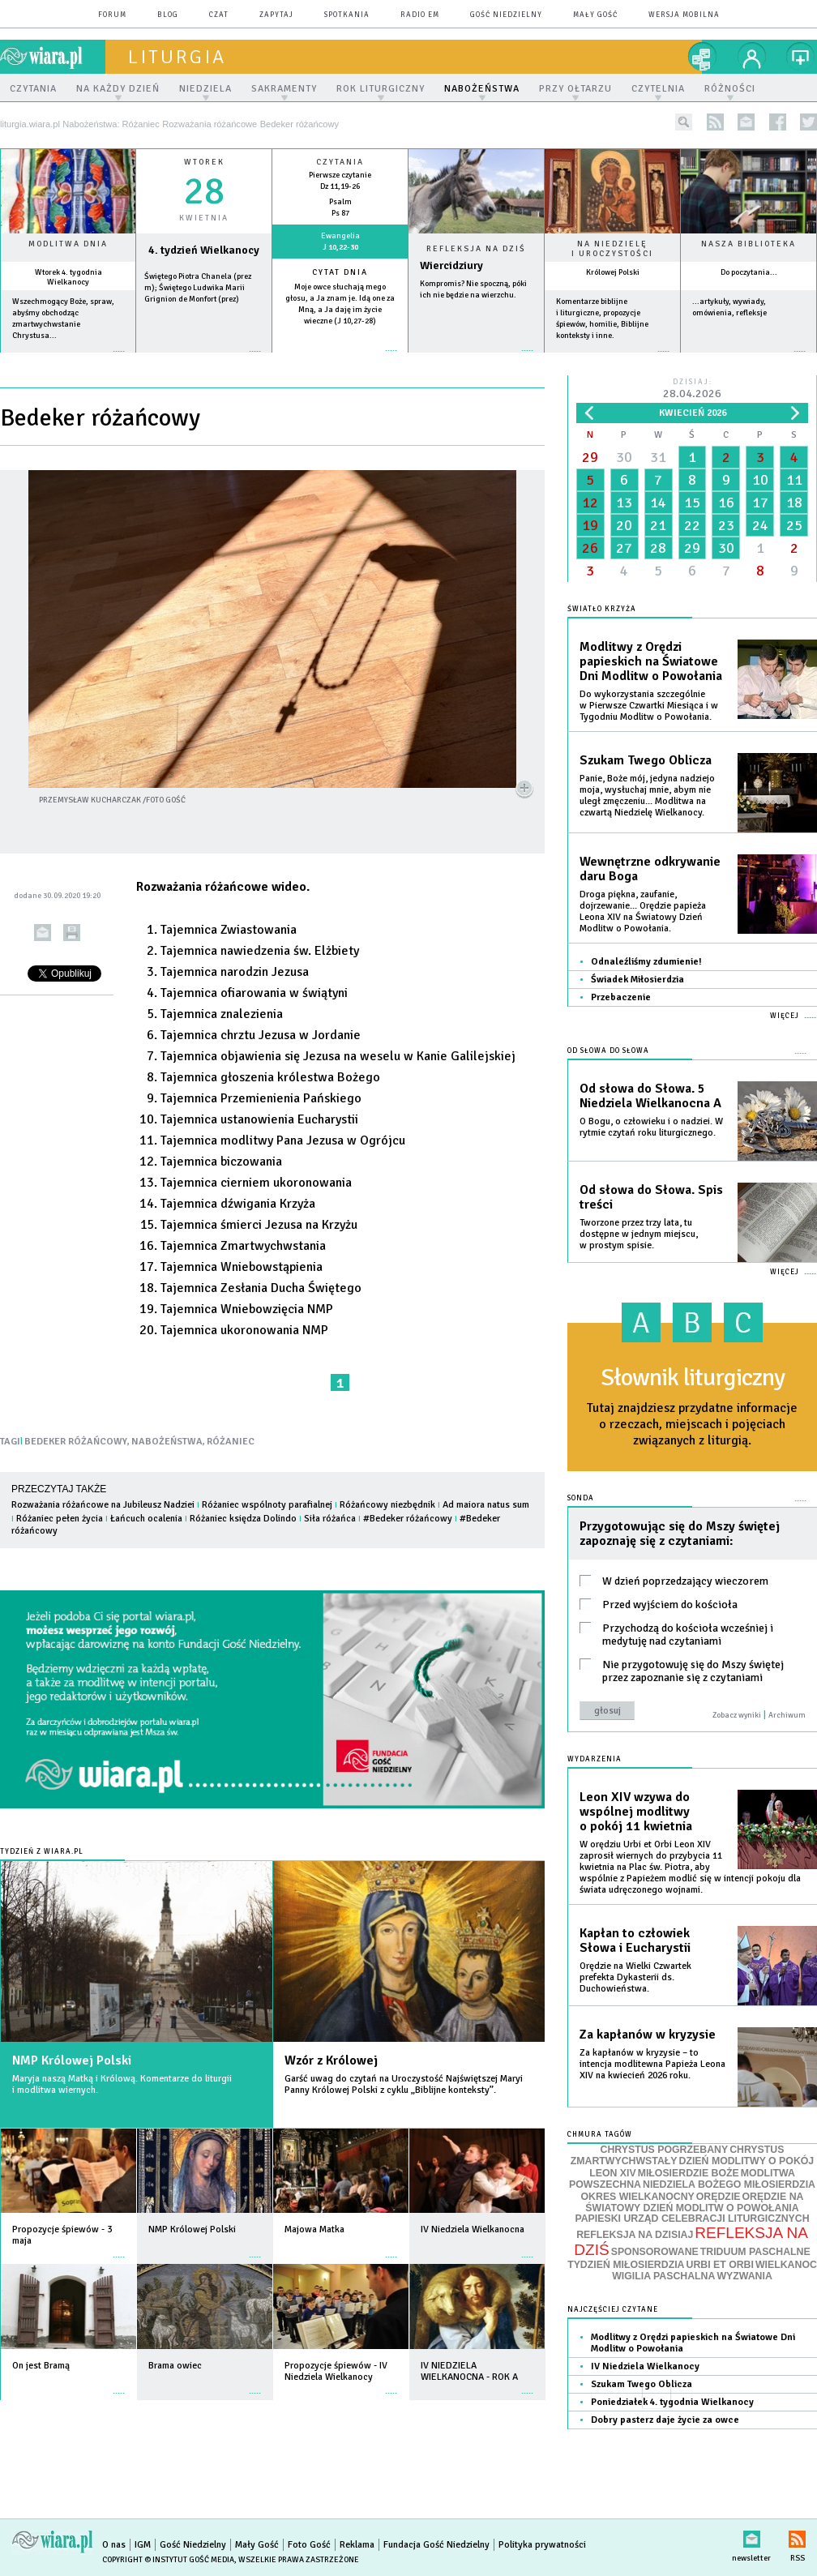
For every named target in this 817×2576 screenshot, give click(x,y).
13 (624, 502)
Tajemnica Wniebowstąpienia (241, 1267)
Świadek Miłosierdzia (637, 979)
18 (794, 502)
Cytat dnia (340, 272)
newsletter (746, 122)
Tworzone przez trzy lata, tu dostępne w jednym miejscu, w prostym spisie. (639, 1234)
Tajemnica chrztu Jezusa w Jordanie (260, 1035)
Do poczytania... (749, 272)
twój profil (752, 56)
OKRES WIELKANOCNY (638, 2196)
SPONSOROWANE (655, 2251)
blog (167, 15)
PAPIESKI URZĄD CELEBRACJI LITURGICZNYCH (692, 2218)
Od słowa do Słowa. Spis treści (651, 1197)
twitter (808, 122)
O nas (114, 2545)
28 (658, 548)
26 (590, 548)
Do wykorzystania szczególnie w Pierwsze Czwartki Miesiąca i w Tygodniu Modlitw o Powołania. (649, 705)
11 (794, 480)
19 (590, 525)
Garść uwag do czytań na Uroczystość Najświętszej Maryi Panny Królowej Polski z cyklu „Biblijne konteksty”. (403, 2084)
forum (112, 15)
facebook (777, 122)
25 (794, 525)
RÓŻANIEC (231, 1442)
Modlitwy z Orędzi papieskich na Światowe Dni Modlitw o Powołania (651, 661)
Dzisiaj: (692, 389)
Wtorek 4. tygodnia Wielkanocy (68, 277)
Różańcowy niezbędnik (387, 1505)
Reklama (357, 2545)
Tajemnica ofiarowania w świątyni (254, 993)
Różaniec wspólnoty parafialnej (267, 1505)
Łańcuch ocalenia (146, 1519)
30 (624, 457)
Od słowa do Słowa (608, 1050)
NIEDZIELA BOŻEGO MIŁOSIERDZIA (729, 2184)
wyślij (42, 932)
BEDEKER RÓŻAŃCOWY (75, 1442)
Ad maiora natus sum (486, 1505)
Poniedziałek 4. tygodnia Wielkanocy (672, 2402)
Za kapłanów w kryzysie (648, 2034)
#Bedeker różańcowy (407, 1519)
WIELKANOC (786, 2264)
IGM (143, 2545)
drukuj (71, 932)
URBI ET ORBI (719, 2264)
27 (624, 548)
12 (590, 502)
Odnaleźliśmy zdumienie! (646, 962)
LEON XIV (612, 2173)
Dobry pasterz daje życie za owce (665, 2420)
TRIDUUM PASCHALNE (755, 2251)
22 (692, 525)
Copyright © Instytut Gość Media (168, 2560)
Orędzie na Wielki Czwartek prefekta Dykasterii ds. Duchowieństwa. (635, 1977)
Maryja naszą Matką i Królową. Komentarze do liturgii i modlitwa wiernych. (122, 2084)
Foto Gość (309, 2545)
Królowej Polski (612, 272)
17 (760, 502)
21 (658, 525)
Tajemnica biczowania (221, 1161)
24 (760, 525)
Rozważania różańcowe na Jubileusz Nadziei (103, 1505)
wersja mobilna (684, 15)
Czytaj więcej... (476, 359)
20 (624, 525)
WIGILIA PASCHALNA (663, 2276)
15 (692, 502)
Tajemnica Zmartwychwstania (243, 1246)
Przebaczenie (621, 997)
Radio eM (419, 15)
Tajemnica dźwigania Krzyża (237, 1204)
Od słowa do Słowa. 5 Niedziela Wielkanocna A (650, 1095)
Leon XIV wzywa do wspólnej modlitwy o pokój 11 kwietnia (636, 1812)
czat (219, 15)
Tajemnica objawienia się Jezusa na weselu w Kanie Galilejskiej (337, 1056)
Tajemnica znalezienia (221, 1014)
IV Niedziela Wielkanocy (645, 2366)
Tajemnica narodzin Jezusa (234, 972)
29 (590, 457)
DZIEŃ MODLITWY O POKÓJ (747, 2161)
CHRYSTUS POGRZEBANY (665, 2149)
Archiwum (787, 1715)
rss (715, 122)
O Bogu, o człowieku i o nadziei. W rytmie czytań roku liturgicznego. (651, 1127)
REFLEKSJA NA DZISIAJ (634, 2234)
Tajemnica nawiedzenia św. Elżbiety (259, 951)
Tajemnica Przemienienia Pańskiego (260, 1098)
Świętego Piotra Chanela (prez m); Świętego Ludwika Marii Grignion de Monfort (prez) (197, 288)
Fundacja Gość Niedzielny (436, 2545)
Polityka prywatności (542, 2545)
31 (658, 457)
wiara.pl (52, 57)
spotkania (347, 15)
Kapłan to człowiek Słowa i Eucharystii (635, 1940)
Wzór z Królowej (331, 2060)
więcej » (68, 359)
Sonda (580, 1498)
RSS (797, 2536)
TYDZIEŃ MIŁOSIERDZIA (625, 2264)
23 (726, 525)
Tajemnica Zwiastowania (228, 930)
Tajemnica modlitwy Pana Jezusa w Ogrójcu (282, 1140)
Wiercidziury (451, 265)
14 (658, 502)
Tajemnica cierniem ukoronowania (256, 1183)
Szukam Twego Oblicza (646, 760)
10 (760, 480)
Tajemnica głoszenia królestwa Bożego (270, 1077)
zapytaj (276, 15)
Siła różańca (330, 1519)
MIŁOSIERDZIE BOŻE (688, 2173)
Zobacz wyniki (736, 1715)
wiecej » (204, 359)
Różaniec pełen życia (59, 1519)
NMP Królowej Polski (71, 2060)
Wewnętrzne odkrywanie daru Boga (650, 869)
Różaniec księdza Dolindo (243, 1519)
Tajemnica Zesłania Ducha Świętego (260, 1288)
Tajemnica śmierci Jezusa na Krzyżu (258, 1225)
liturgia (177, 57)
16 (726, 502)
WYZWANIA (744, 2276)
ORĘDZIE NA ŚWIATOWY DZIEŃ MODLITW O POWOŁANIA (694, 2202)
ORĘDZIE (718, 2196)
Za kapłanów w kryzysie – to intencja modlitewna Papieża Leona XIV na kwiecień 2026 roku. (652, 2064)
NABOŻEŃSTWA (167, 1442)
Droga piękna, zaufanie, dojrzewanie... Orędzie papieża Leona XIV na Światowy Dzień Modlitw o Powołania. (643, 911)
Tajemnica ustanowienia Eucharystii (259, 1119)
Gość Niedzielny (506, 15)
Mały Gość (595, 15)
